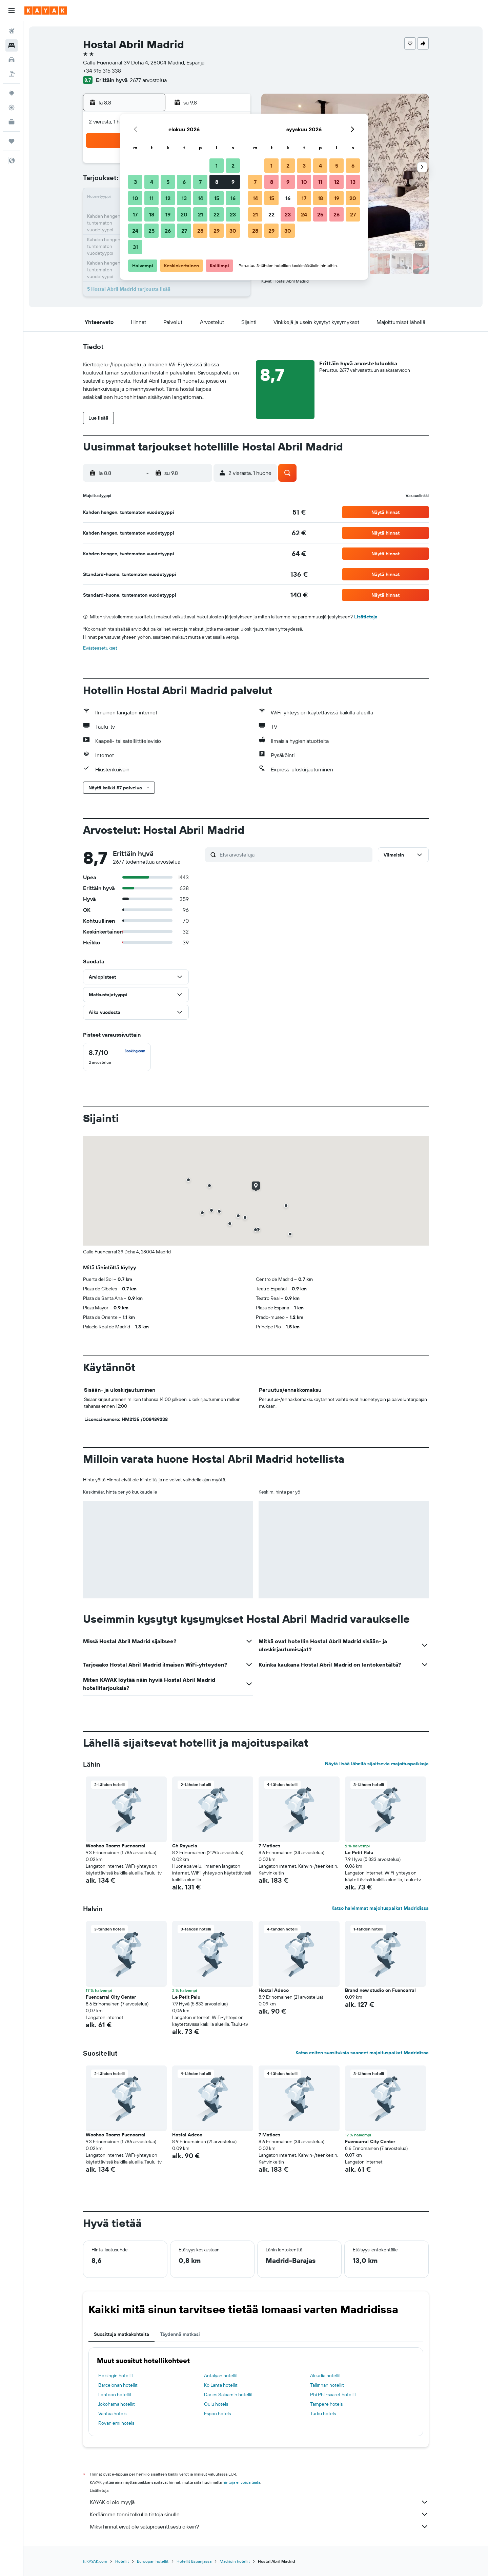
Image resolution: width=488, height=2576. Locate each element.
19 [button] (167, 214)
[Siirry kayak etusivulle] (45, 10)
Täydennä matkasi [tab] (180, 2334)
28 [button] (200, 230)
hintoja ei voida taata (241, 2482)
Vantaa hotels (112, 2413)
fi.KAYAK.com (95, 2561)
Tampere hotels (326, 2404)
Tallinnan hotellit (327, 2385)
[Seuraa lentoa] (11, 107)
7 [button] (200, 181)
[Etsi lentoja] (11, 31)
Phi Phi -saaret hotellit (333, 2394)
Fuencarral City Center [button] (111, 1997)
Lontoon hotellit (114, 2394)
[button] (11, 10)
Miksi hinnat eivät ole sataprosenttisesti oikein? (259, 2526)
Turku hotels (323, 2413)
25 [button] (151, 230)
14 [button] (200, 198)
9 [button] (233, 181)
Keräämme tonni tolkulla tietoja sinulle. (259, 2514)
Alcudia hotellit (325, 2375)
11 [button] (151, 198)
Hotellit (122, 2561)
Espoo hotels (217, 2413)
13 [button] (184, 198)
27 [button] (184, 230)
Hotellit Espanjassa (194, 2561)
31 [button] (135, 247)
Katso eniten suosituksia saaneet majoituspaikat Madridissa (362, 2053)
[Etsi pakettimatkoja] (11, 74)
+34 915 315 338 (102, 70)
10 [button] (135, 198)
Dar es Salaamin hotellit (228, 2394)
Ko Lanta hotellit (221, 2385)
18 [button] (151, 214)
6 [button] (184, 181)
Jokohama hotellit (116, 2404)
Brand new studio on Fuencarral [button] (380, 1990)
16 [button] (233, 198)
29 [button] (217, 230)
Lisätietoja (366, 617)
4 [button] (151, 181)
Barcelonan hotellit (118, 2385)
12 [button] (167, 198)
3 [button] (135, 181)
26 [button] (168, 230)
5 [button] (167, 181)
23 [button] (233, 214)
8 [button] (216, 181)
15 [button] (216, 198)
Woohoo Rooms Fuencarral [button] (115, 1846)
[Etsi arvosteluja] (294, 854)
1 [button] (217, 165)
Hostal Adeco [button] (274, 1990)
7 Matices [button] (269, 1846)
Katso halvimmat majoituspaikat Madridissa (380, 1908)
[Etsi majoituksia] (11, 45)
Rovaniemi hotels (116, 2423)
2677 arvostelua (148, 80)
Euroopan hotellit (152, 2561)
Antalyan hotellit (221, 2375)
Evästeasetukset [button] (100, 648)
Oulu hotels (216, 2404)
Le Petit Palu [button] (359, 1852)
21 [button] (200, 214)
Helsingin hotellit (115, 2375)
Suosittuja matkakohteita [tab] (121, 2334)
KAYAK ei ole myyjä (259, 2502)
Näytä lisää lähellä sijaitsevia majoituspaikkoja (377, 1764)
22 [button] (217, 214)
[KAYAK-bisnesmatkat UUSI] (11, 122)
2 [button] (233, 165)
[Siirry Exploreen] (11, 93)
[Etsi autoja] (11, 59)
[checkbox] (117, 1057)
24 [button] (135, 230)
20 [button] (184, 214)
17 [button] (135, 214)
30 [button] (232, 230)
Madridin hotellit (235, 2561)
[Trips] (11, 141)
